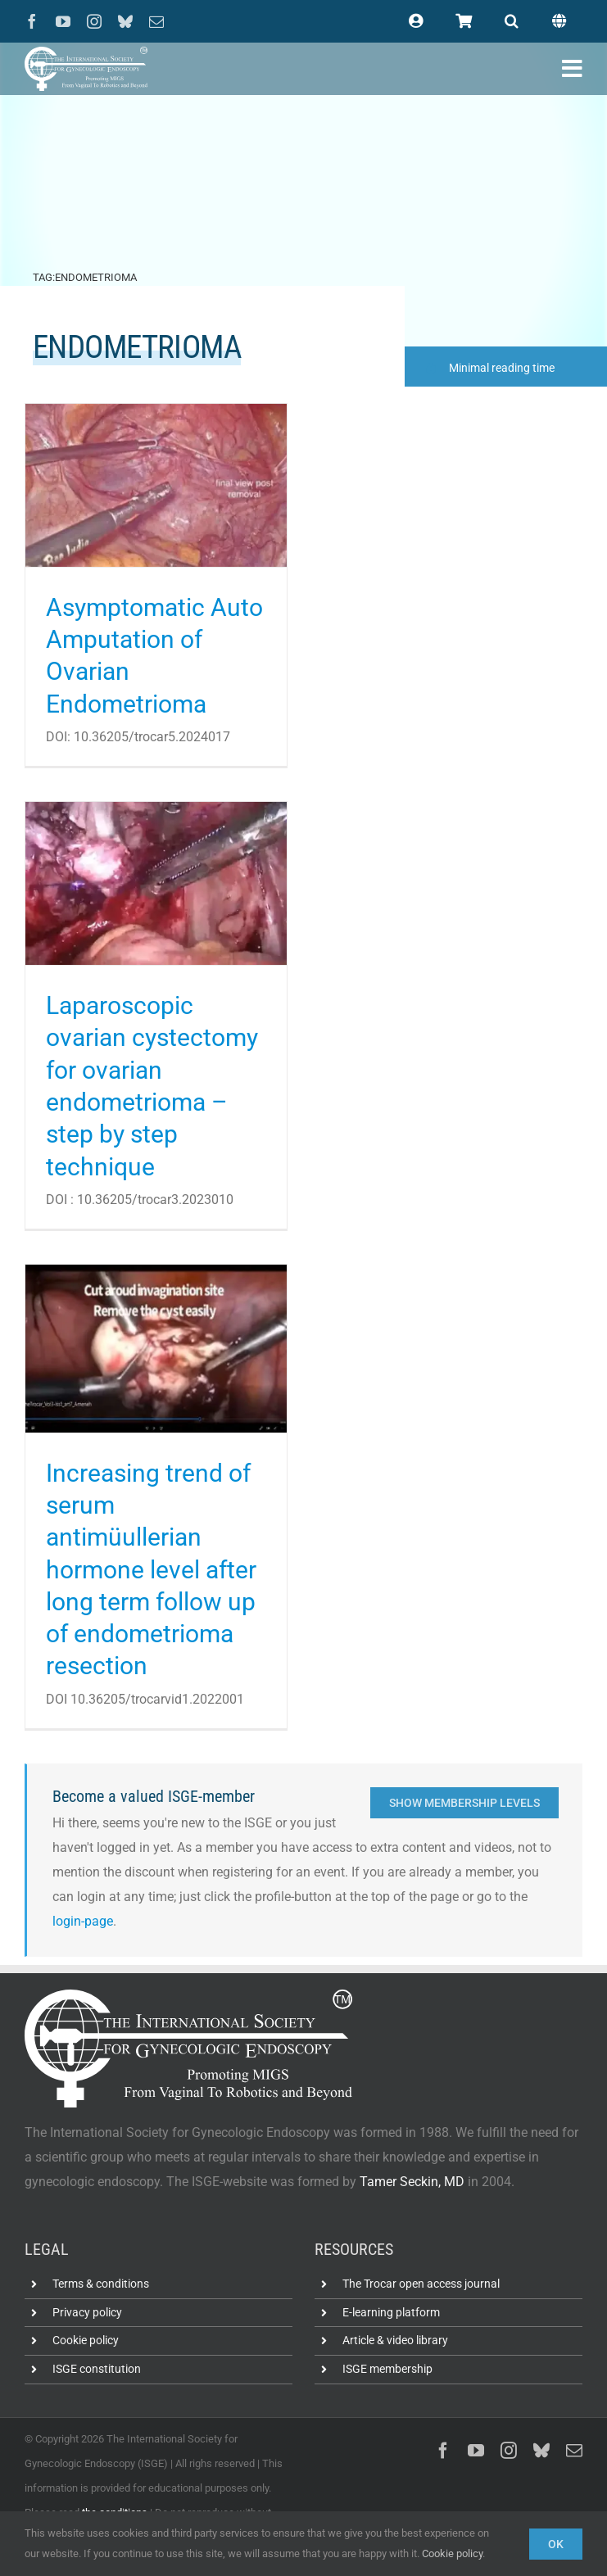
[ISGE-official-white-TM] (86, 53)
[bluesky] (125, 21)
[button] (511, 21)
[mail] (156, 21)
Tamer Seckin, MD (412, 2181)
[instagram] (94, 21)
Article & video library (395, 2340)
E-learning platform (391, 2312)
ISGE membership (387, 2368)
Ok (556, 2544)
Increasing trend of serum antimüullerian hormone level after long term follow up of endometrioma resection (151, 1570)
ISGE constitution (96, 2368)
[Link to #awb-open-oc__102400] (572, 68)
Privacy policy (87, 2312)
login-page (82, 1921)
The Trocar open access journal (421, 2283)
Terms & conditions (100, 2283)
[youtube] (63, 21)
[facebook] (32, 21)
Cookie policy (85, 2340)
